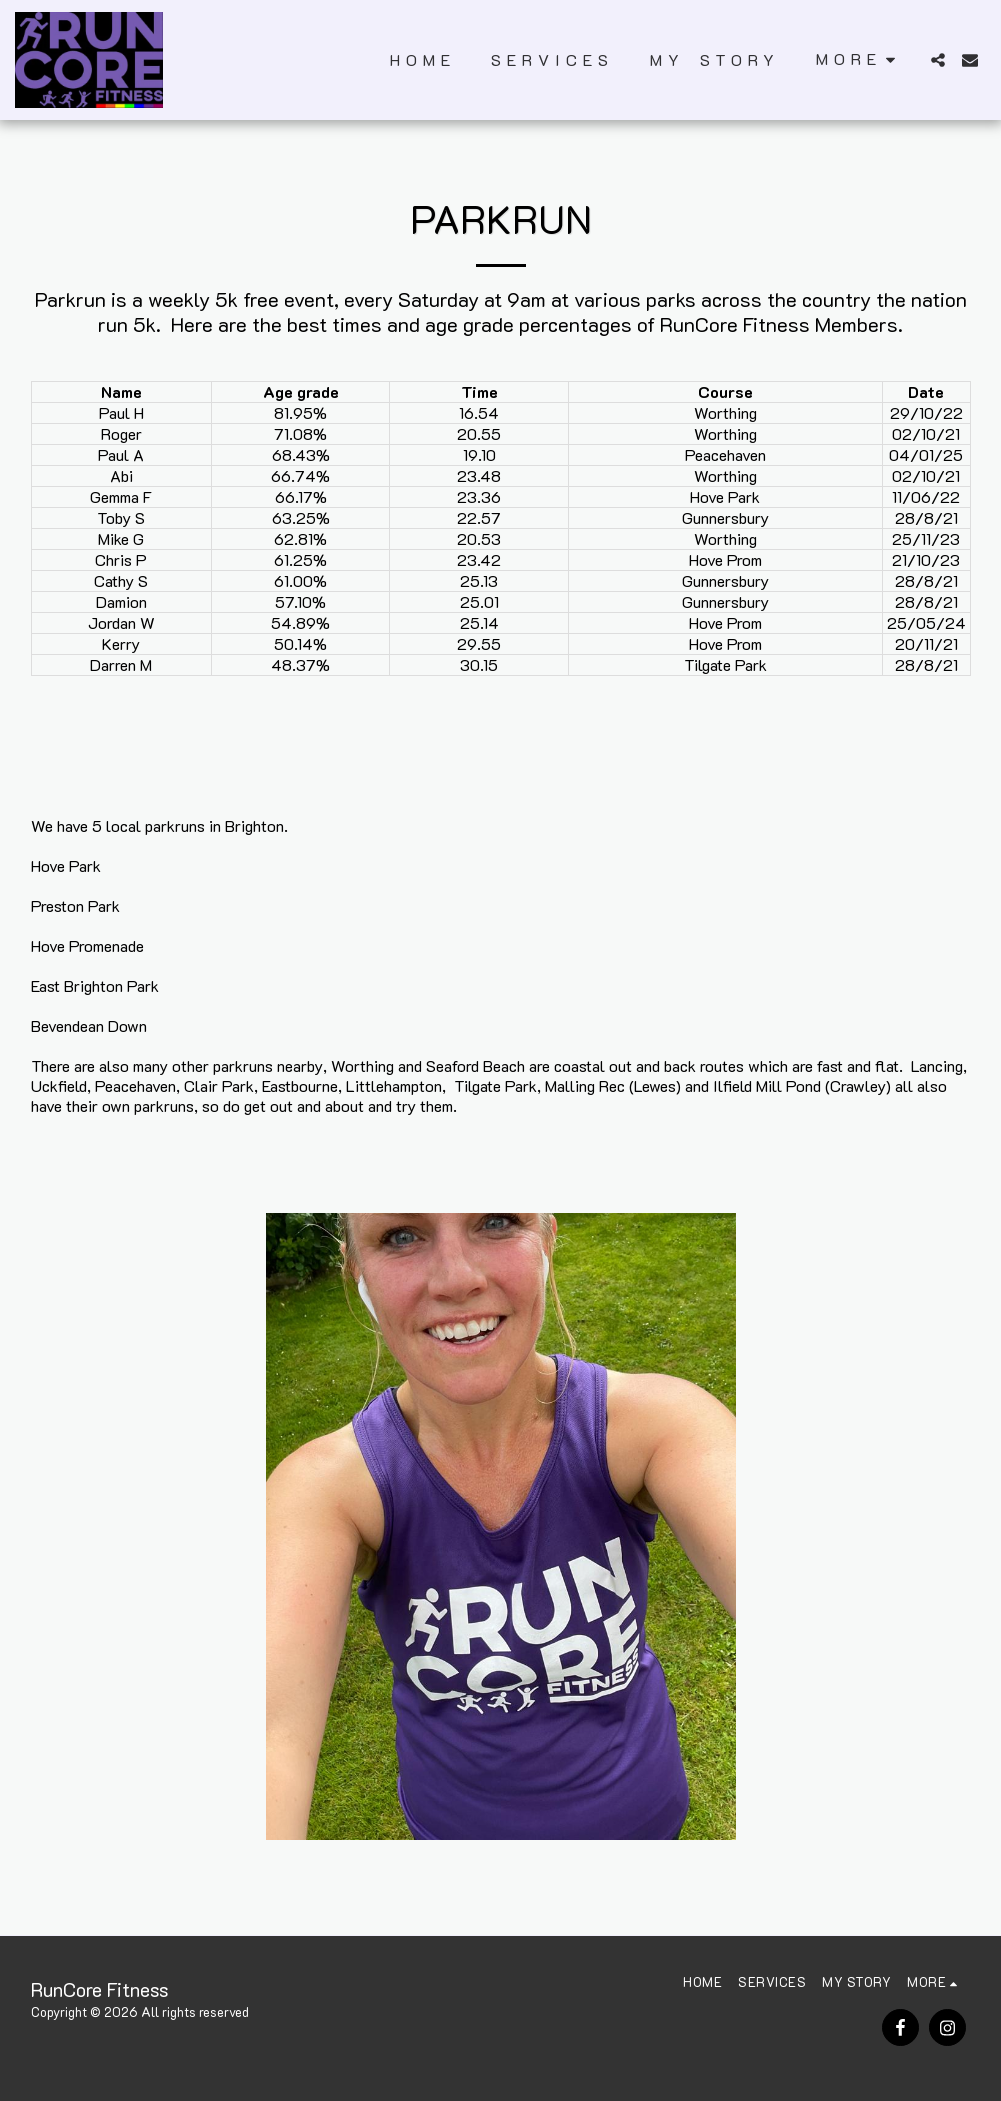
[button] (938, 60)
